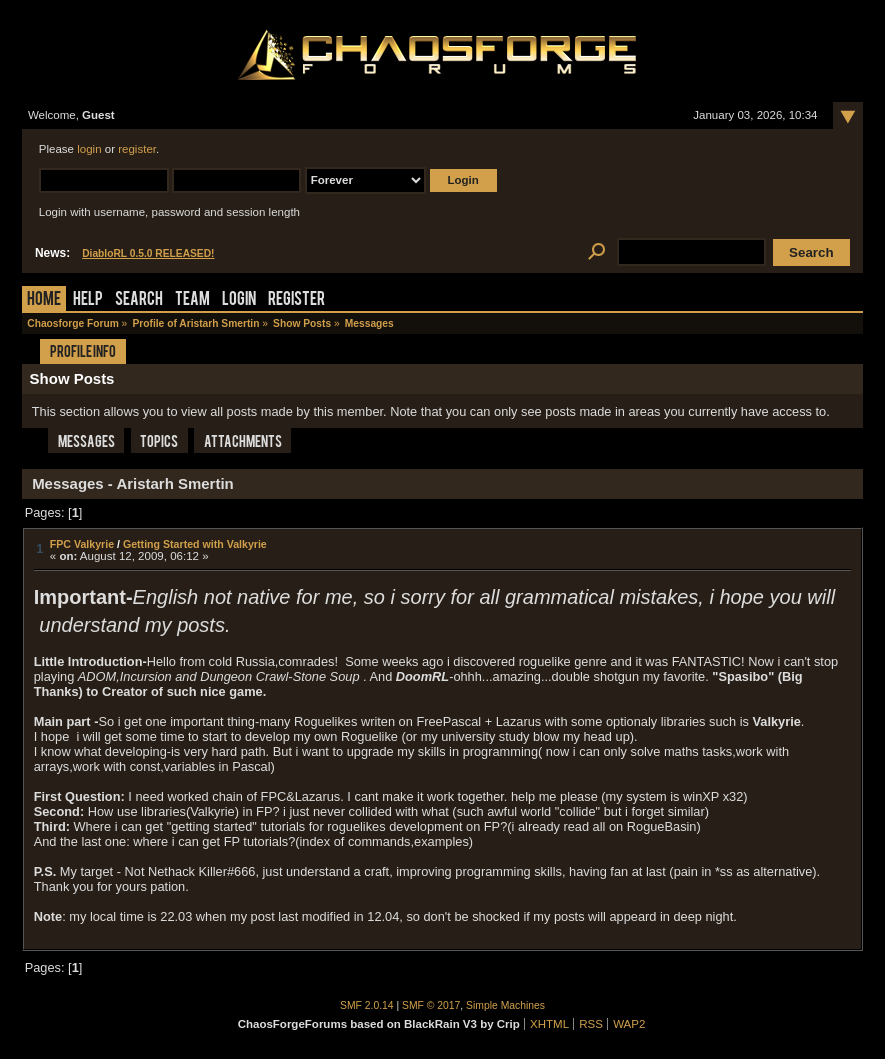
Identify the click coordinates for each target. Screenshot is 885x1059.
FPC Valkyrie (82, 544)
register (137, 149)
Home (44, 300)
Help (88, 300)
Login (239, 300)
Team (192, 300)
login (89, 149)
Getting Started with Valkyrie (195, 544)
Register (296, 300)
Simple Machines (505, 1005)
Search (139, 300)
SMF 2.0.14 (367, 1005)
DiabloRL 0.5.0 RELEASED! (148, 253)
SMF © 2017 (431, 1005)
